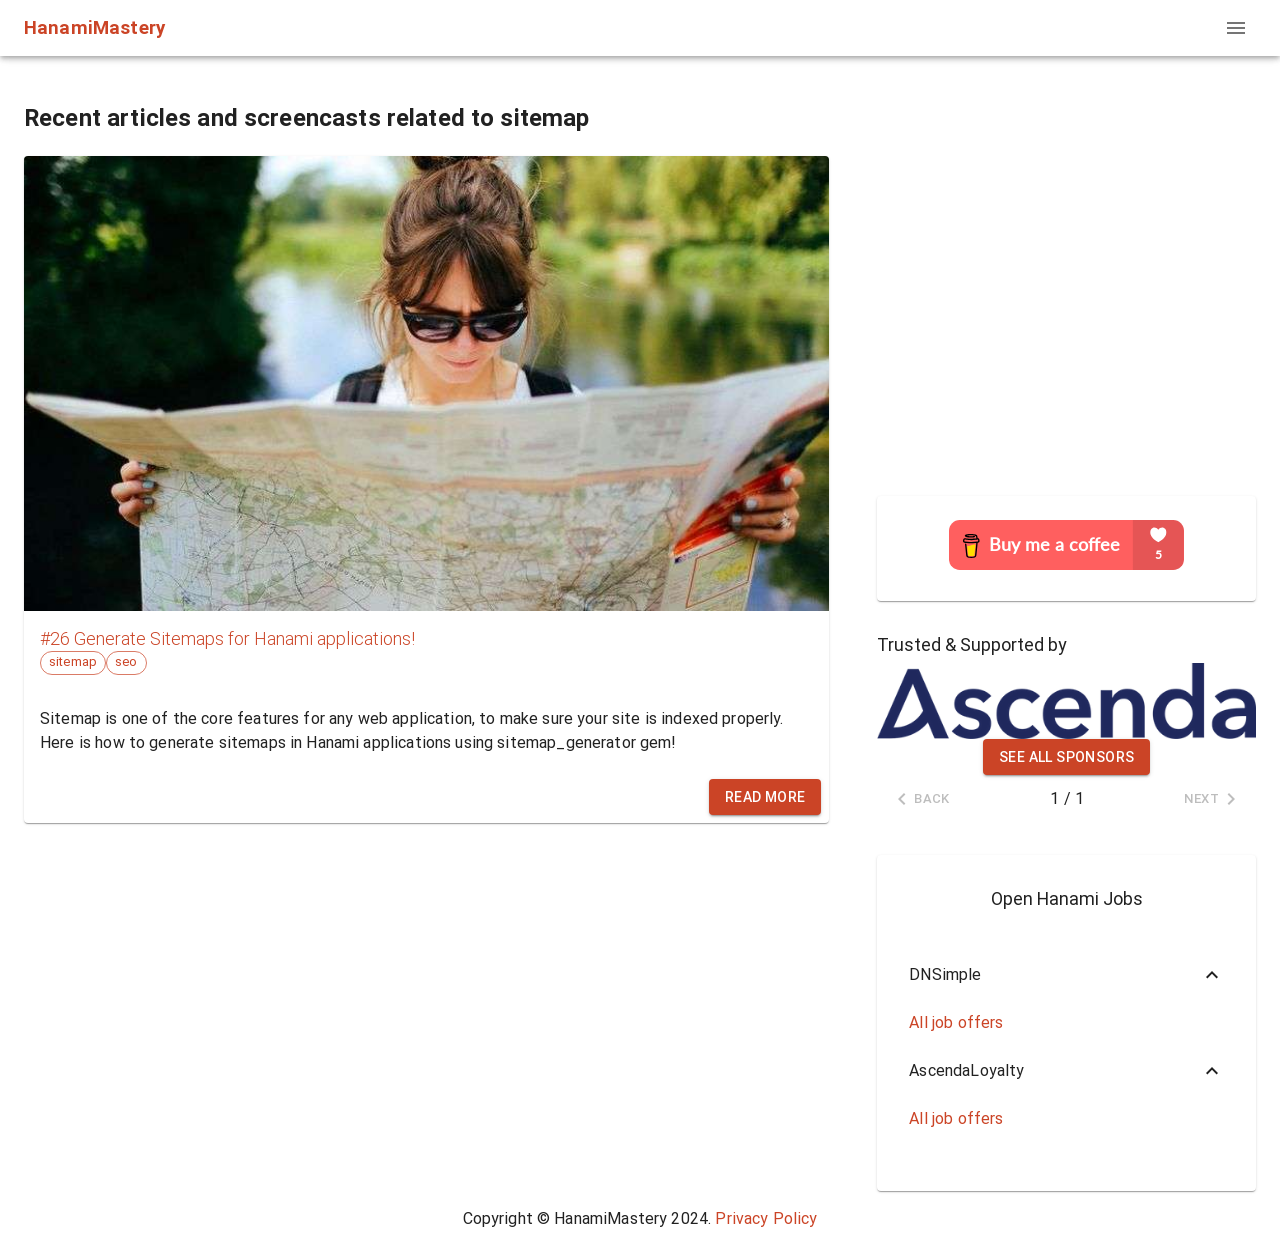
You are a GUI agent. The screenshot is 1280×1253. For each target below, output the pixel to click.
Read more (765, 797)
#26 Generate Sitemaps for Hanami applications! (227, 638)
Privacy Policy (766, 1218)
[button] (1066, 975)
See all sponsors (1066, 757)
